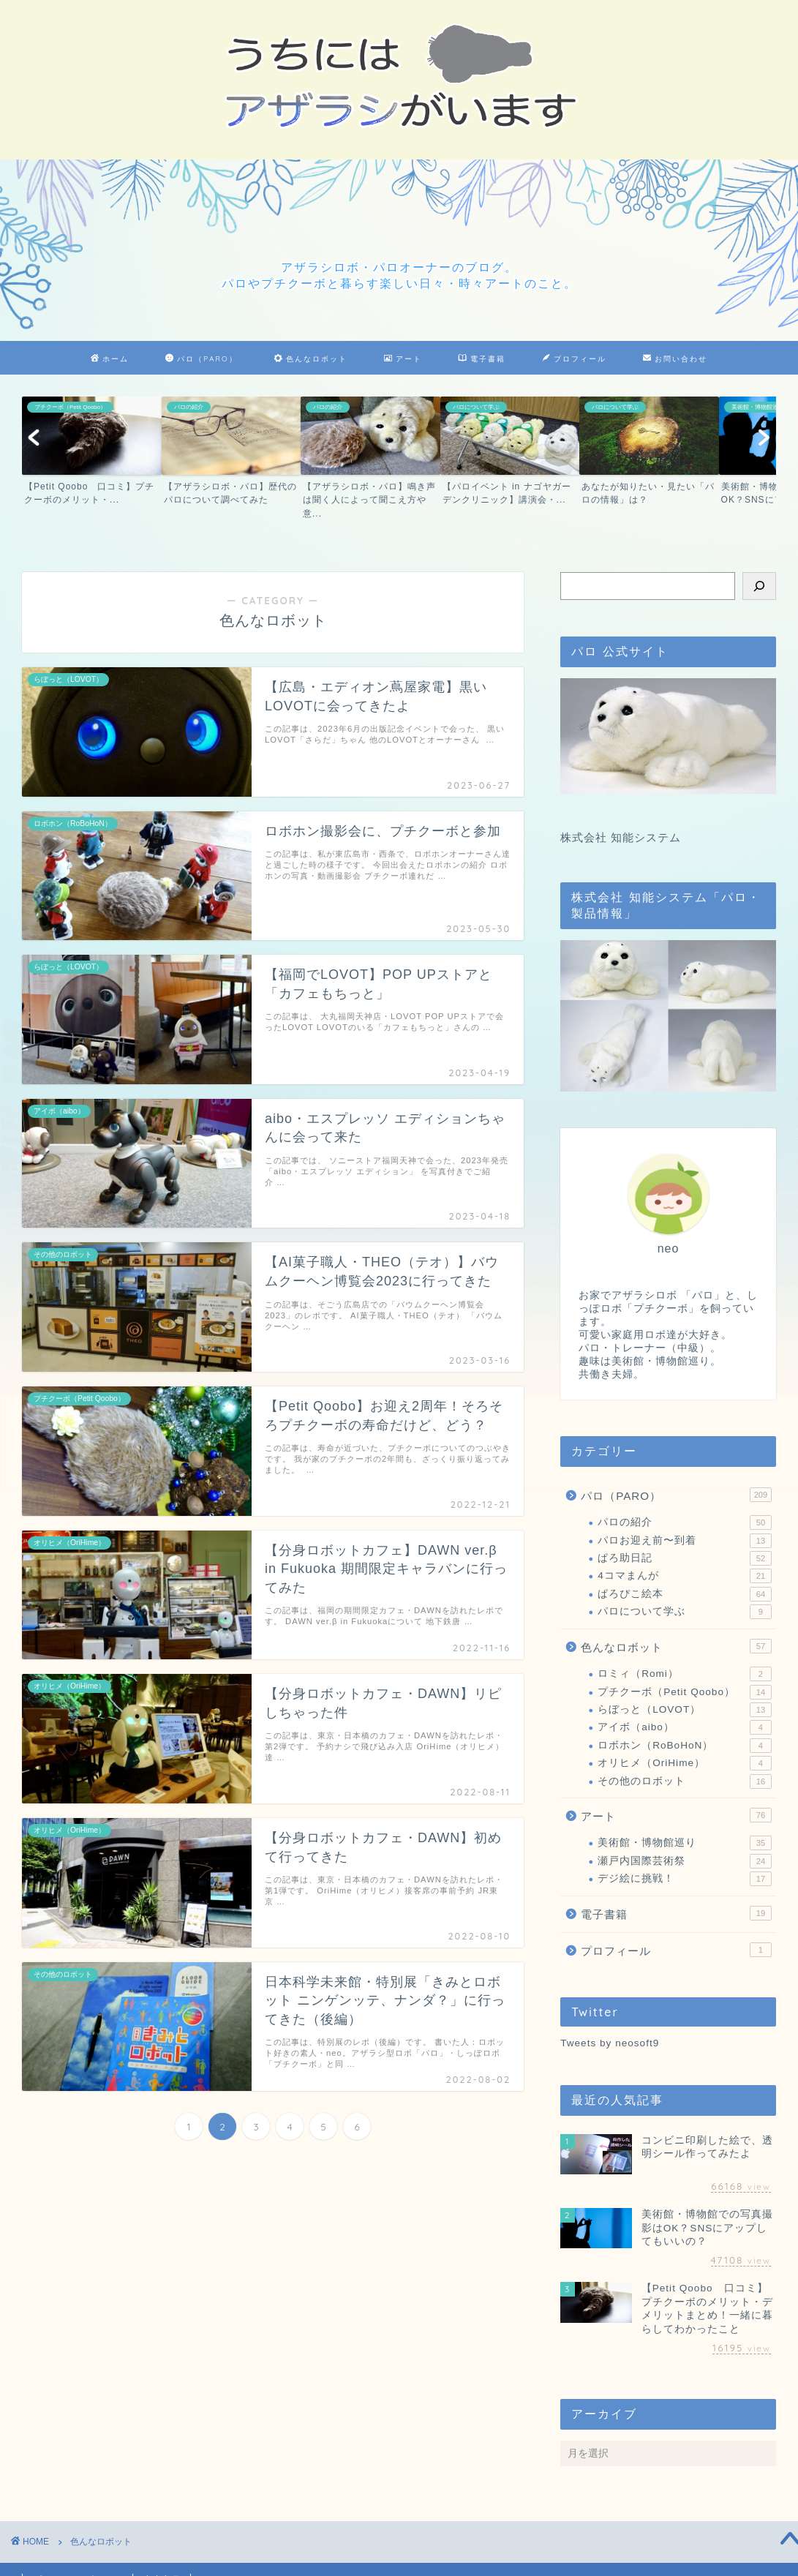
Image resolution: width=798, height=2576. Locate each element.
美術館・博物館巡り (685, 1843)
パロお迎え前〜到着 (685, 1540)
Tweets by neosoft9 (609, 2043)
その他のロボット (685, 1781)
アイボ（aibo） (685, 1727)
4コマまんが (685, 1576)
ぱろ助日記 (685, 1558)
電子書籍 (482, 359)
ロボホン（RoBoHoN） (685, 1745)
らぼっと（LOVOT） (685, 1709)
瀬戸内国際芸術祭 (685, 1861)
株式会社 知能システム (620, 837)
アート (403, 359)
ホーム (110, 359)
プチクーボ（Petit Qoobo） (685, 1692)
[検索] (759, 586)
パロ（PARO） (201, 359)
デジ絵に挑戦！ (685, 1878)
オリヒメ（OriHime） (685, 1763)
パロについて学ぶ (685, 1611)
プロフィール (574, 359)
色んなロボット (310, 359)
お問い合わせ (675, 359)
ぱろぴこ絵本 (685, 1594)
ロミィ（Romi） (685, 1674)
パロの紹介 (685, 1522)
